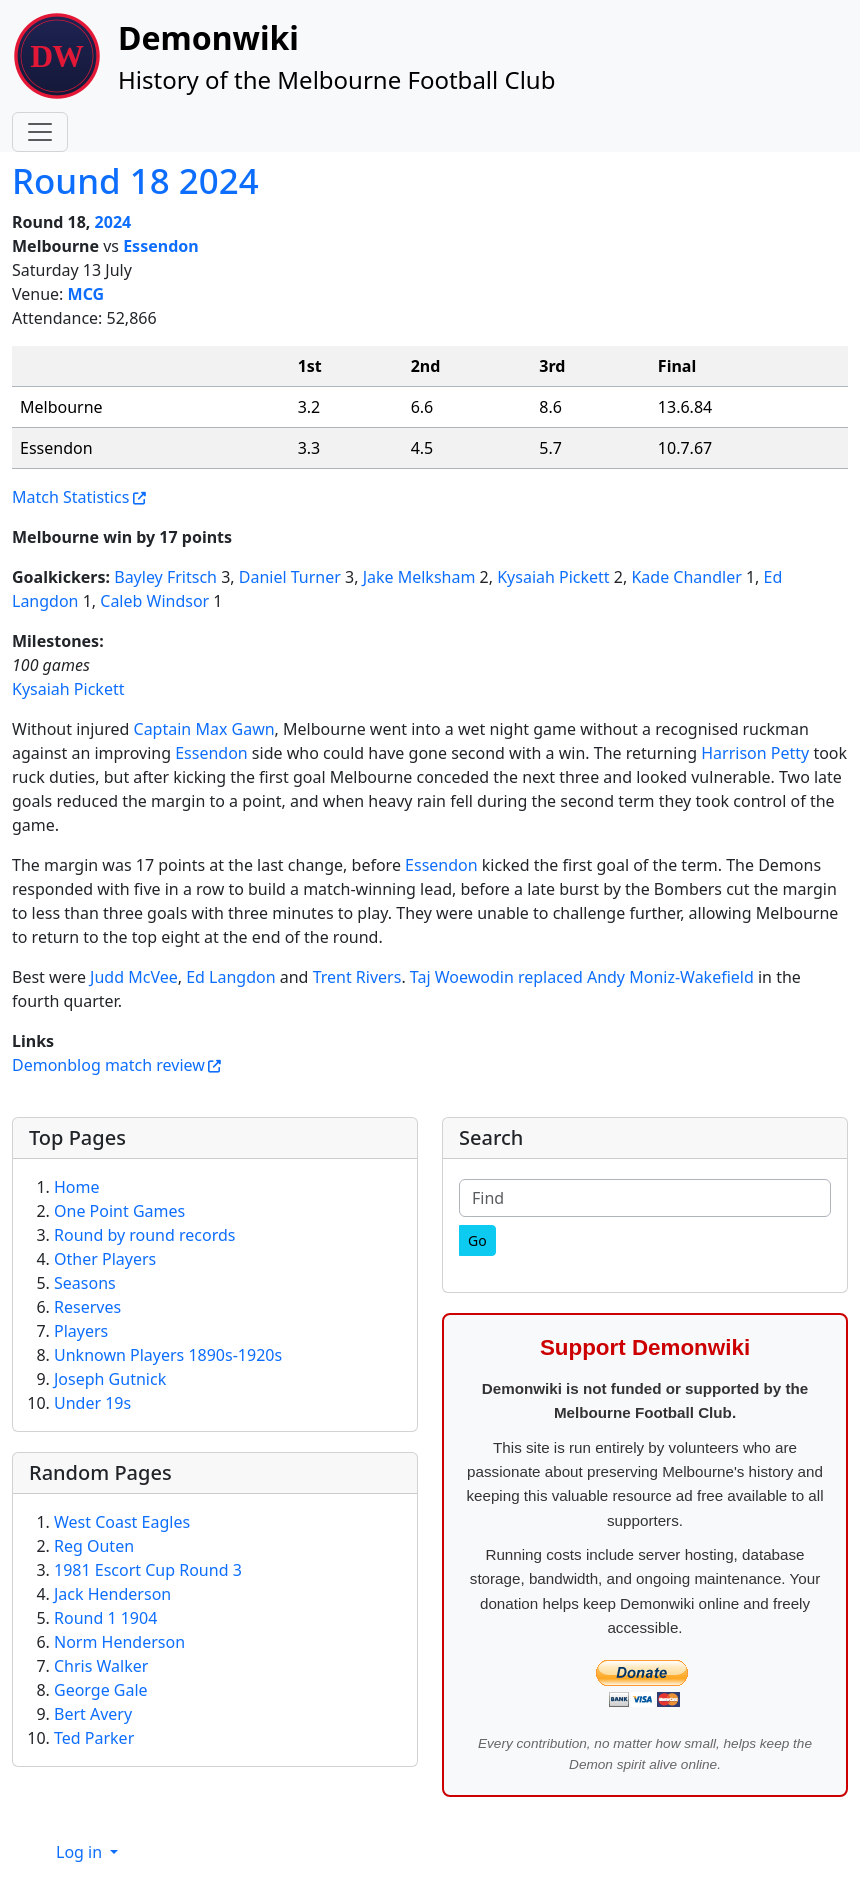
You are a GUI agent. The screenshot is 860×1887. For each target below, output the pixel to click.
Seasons (85, 1283)
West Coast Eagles (122, 1522)
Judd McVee (134, 977)
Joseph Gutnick (110, 1379)
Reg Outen (94, 1546)
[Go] (477, 1240)
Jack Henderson (112, 1594)
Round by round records (144, 1235)
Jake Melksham (419, 577)
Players (81, 1331)
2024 (113, 222)
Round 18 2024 (135, 180)
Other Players (105, 1259)
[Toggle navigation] (40, 132)
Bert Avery (93, 1714)
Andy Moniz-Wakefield (670, 977)
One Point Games (119, 1211)
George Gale (101, 1690)
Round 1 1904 (105, 1618)
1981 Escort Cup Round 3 (148, 1570)
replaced (550, 977)
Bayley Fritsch (165, 577)
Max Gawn (234, 729)
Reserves (87, 1307)
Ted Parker (94, 1738)
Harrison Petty (755, 753)
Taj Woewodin (462, 977)
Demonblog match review (108, 1065)
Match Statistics (70, 497)
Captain (163, 729)
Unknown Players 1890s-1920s (168, 1355)
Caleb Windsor (154, 601)
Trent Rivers (357, 977)
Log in (81, 1852)
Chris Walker (101, 1666)
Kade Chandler (686, 577)
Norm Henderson (119, 1642)
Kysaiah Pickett (553, 577)
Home (77, 1187)
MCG (86, 294)
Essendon (161, 246)
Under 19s (92, 1403)
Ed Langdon (230, 977)
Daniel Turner (290, 577)
